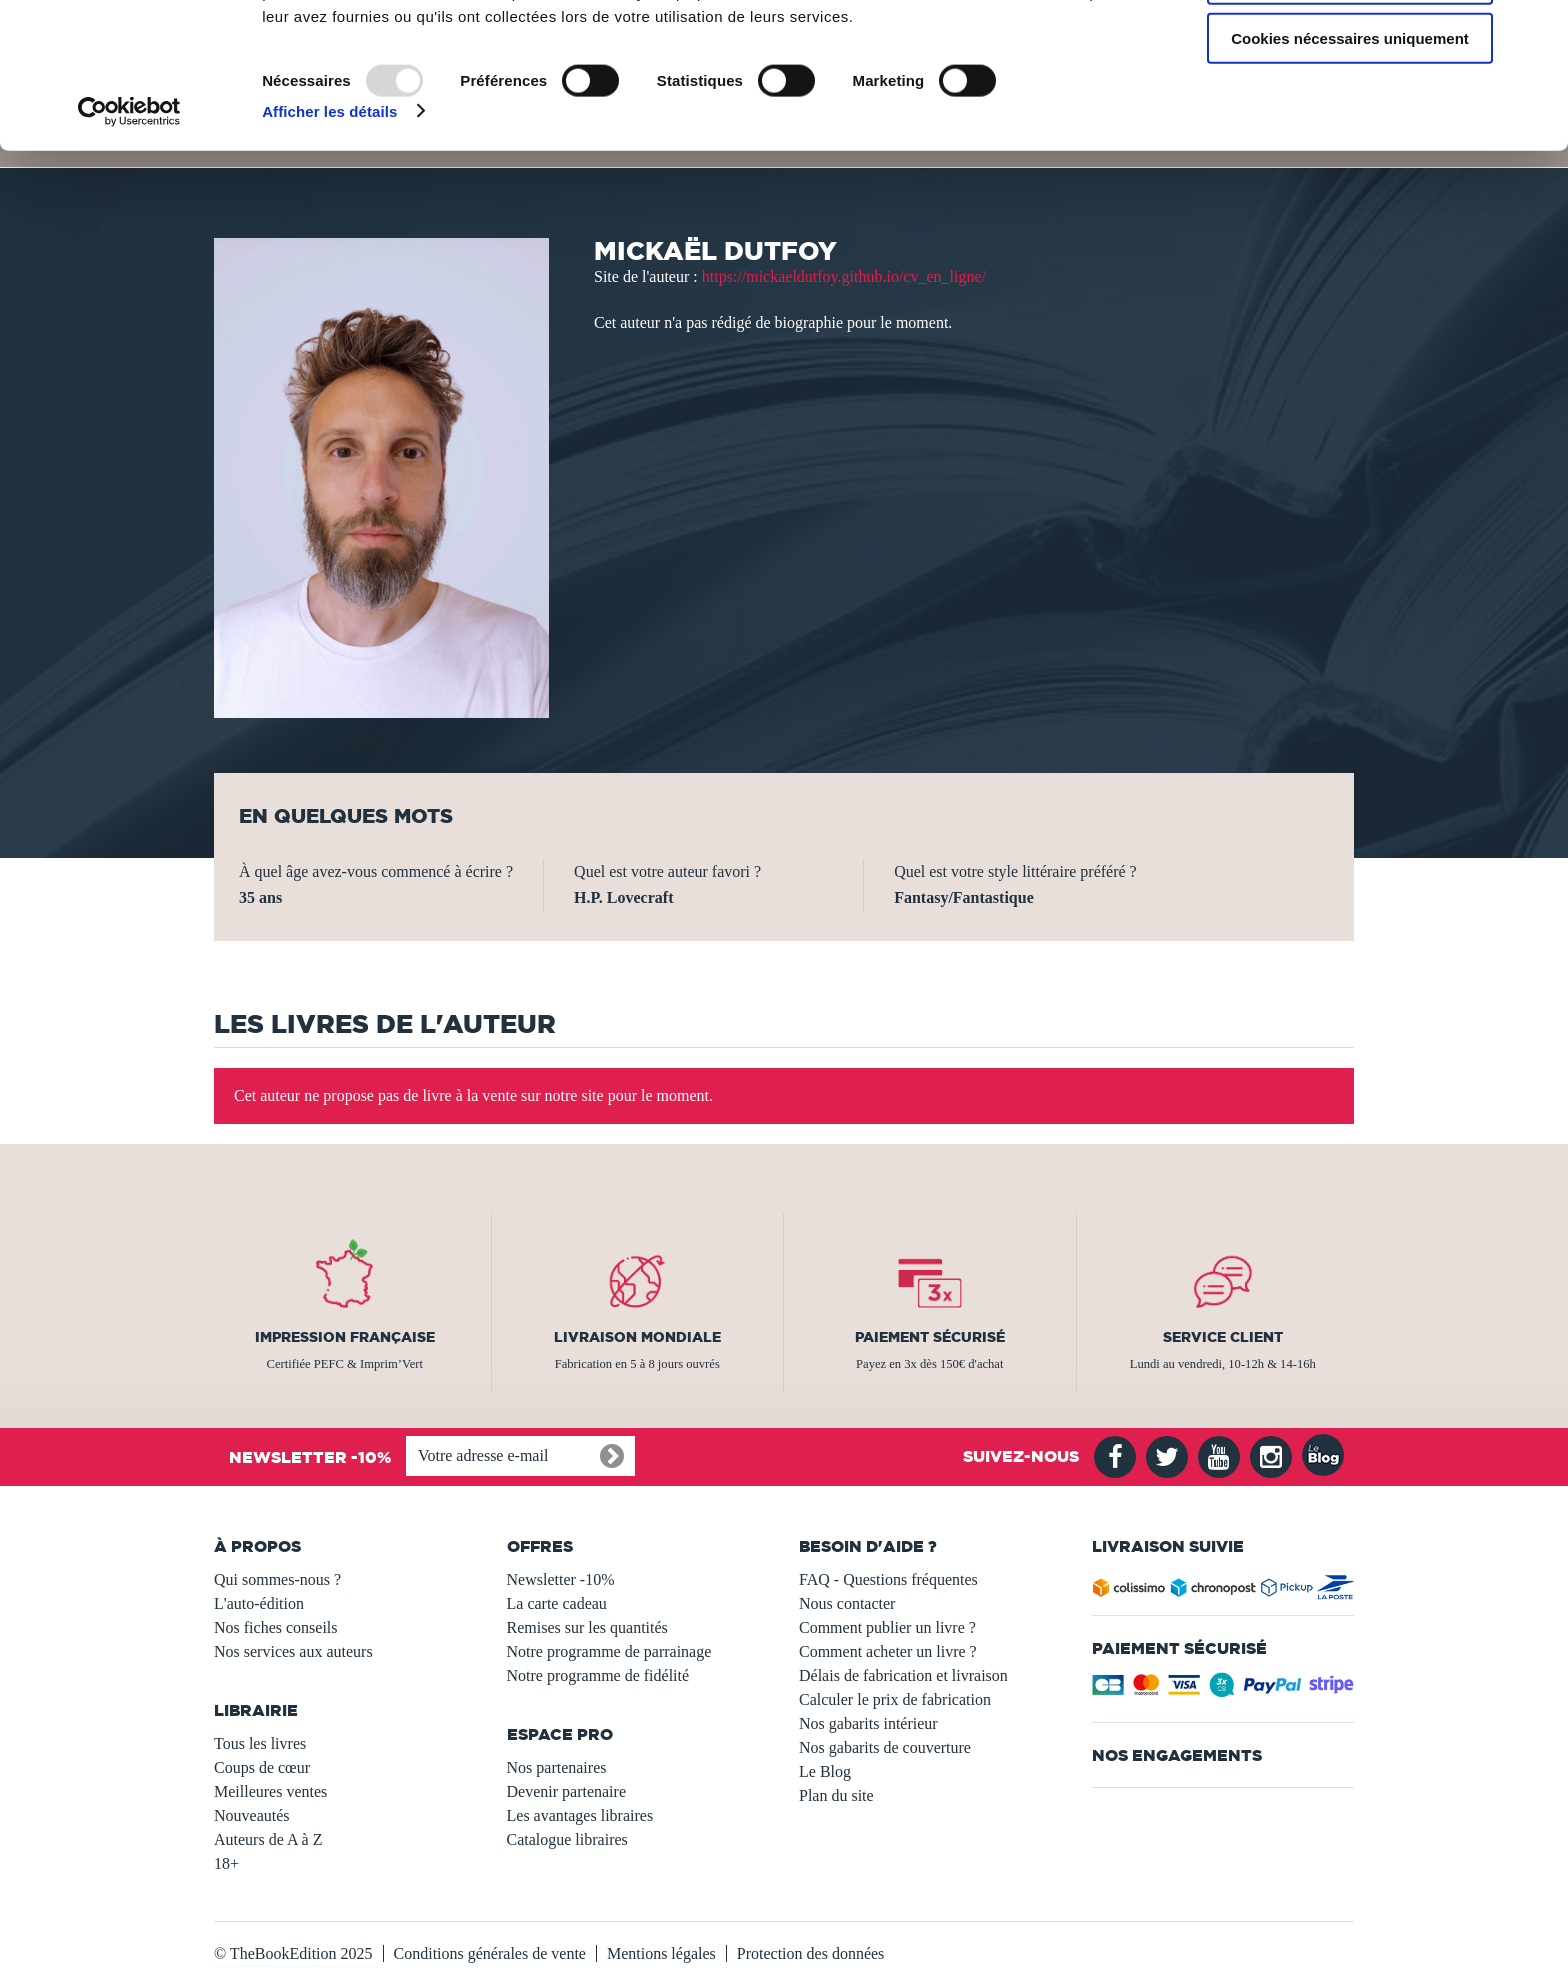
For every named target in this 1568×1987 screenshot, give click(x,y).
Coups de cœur (262, 1767)
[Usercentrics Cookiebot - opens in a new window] (129, 240)
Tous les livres (260, 1743)
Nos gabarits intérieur (868, 1723)
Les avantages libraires (580, 1815)
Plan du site (836, 1795)
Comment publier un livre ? (887, 1627)
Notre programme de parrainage (609, 1651)
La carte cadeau (557, 1603)
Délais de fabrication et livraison (903, 1675)
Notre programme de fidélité (598, 1675)
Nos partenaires (557, 1767)
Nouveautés (252, 1815)
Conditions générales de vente (490, 1953)
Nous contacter (847, 1603)
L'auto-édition (259, 1603)
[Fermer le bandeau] (1537, 31)
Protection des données (811, 1953)
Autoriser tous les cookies (1350, 49)
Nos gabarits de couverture (885, 1747)
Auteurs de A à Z (268, 1839)
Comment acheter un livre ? (888, 1651)
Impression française (345, 1337)
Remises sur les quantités (587, 1627)
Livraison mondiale (637, 1337)
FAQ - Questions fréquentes (888, 1579)
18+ (226, 1863)
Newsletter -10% (561, 1579)
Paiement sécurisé (930, 1337)
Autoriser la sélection (1350, 108)
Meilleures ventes (270, 1791)
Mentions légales (661, 1953)
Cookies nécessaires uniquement (1350, 166)
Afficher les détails (329, 239)
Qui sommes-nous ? (277, 1579)
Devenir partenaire (566, 1791)
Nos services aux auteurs (293, 1651)
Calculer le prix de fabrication (895, 1699)
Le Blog (825, 1771)
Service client (1223, 1337)
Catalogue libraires (567, 1839)
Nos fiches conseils (276, 1627)
